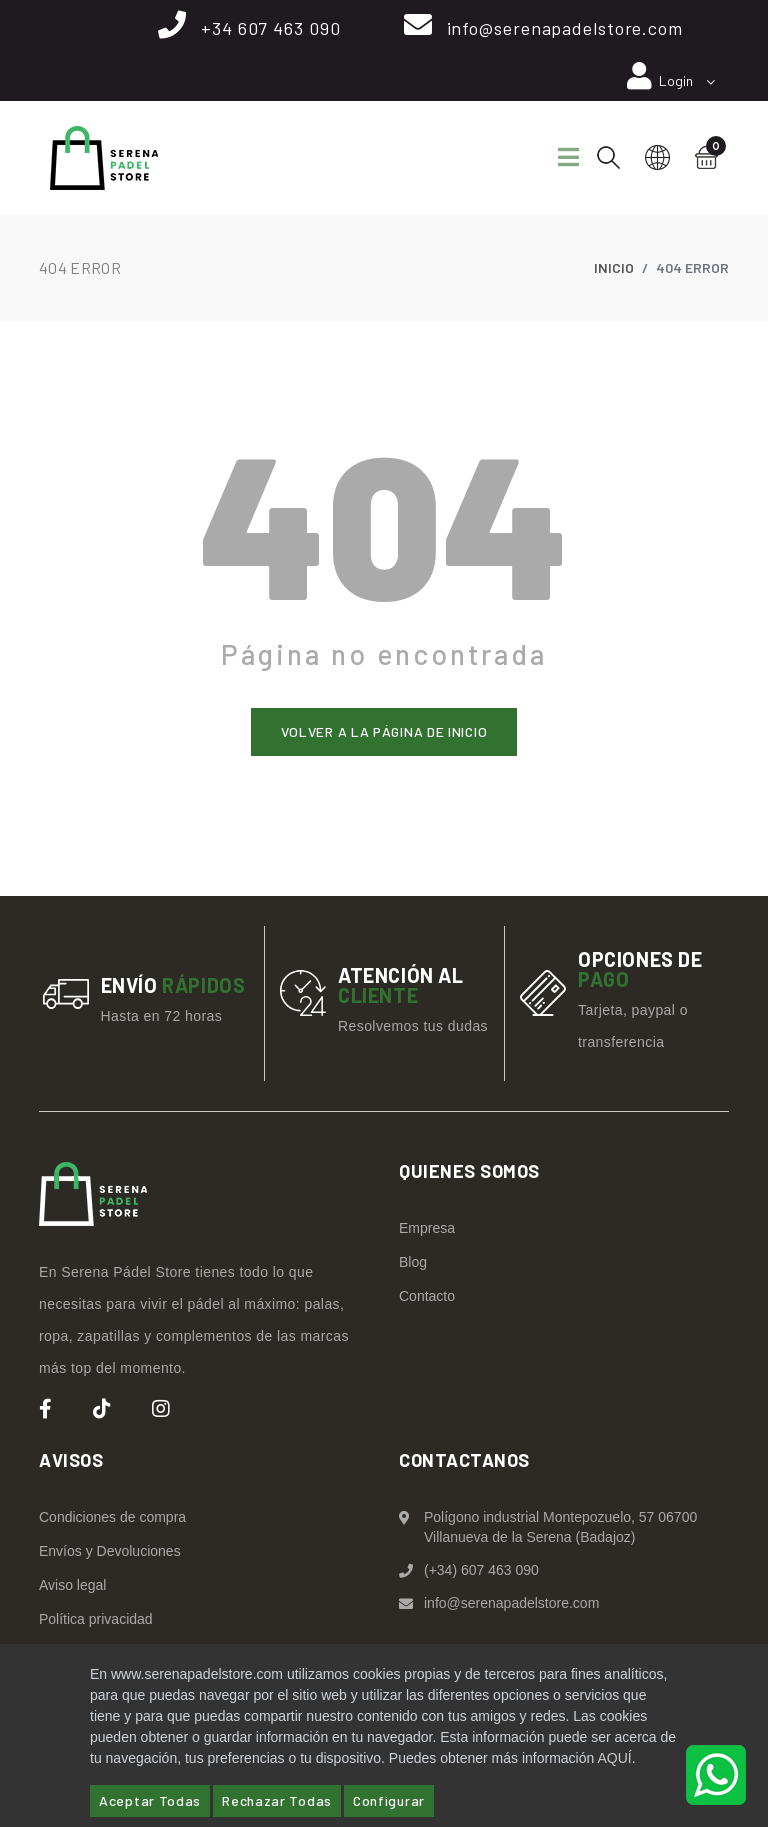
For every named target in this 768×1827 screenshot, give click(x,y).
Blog (413, 1261)
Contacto (427, 1295)
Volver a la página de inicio (384, 730)
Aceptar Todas (150, 1800)
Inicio (614, 267)
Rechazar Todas (277, 1800)
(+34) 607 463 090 (481, 1569)
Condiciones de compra (112, 1516)
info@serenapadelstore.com (565, 28)
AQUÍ (614, 1758)
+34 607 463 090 (271, 28)
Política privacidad (96, 1618)
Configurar (389, 1800)
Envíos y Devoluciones (110, 1550)
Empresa (427, 1227)
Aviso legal (72, 1584)
